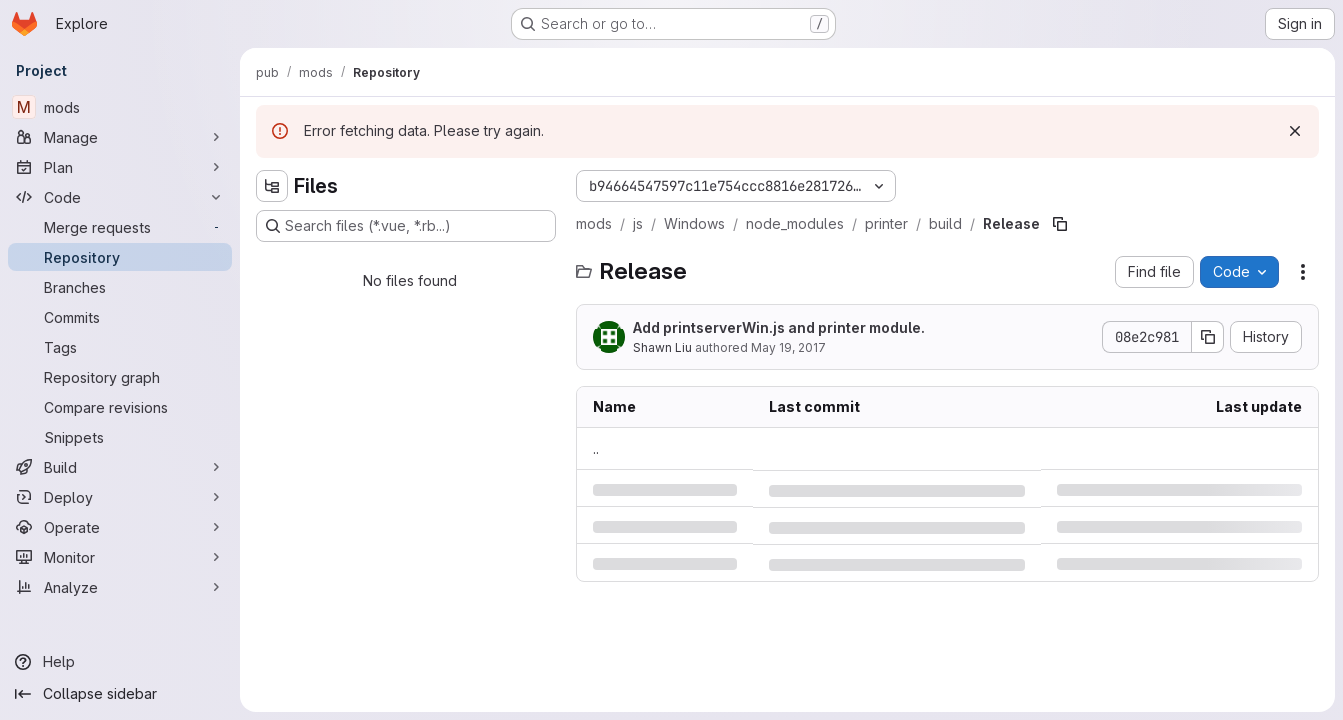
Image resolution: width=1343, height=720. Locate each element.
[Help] (120, 662)
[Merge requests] (120, 227)
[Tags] (120, 347)
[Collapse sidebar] (120, 694)
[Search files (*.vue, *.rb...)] (406, 226)
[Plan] (120, 167)
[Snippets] (120, 437)
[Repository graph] (120, 377)
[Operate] (120, 527)
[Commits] (120, 317)
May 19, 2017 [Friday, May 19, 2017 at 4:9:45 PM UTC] (788, 347)
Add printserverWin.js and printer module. (779, 327)
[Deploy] (120, 497)
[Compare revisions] (120, 407)
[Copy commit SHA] (1208, 337)
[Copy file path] (1060, 224)
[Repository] (120, 257)
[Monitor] (120, 557)
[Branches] (120, 287)
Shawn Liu (662, 347)
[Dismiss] (1295, 131)
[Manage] (120, 137)
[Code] (120, 197)
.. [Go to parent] (596, 448)
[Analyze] (120, 587)
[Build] (120, 467)
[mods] (120, 107)
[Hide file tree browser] (272, 186)
